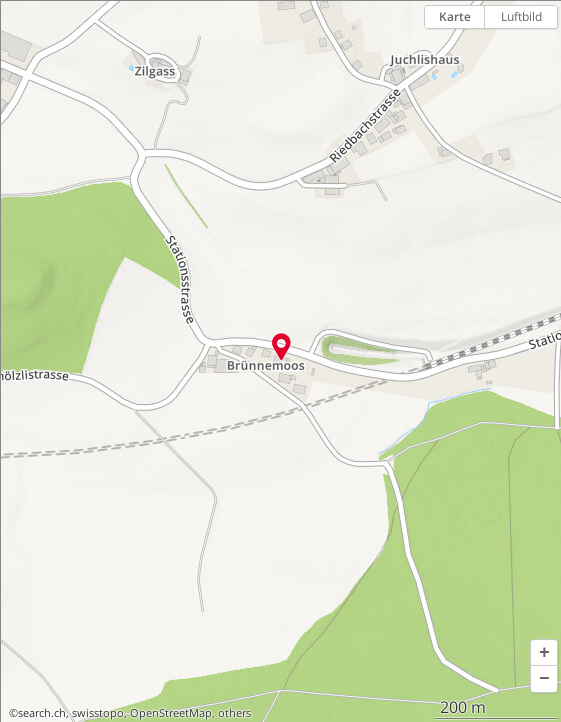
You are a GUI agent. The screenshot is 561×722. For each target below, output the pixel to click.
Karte (455, 16)
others (234, 713)
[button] (544, 653)
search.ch (42, 713)
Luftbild (521, 16)
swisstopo (98, 713)
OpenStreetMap (171, 713)
